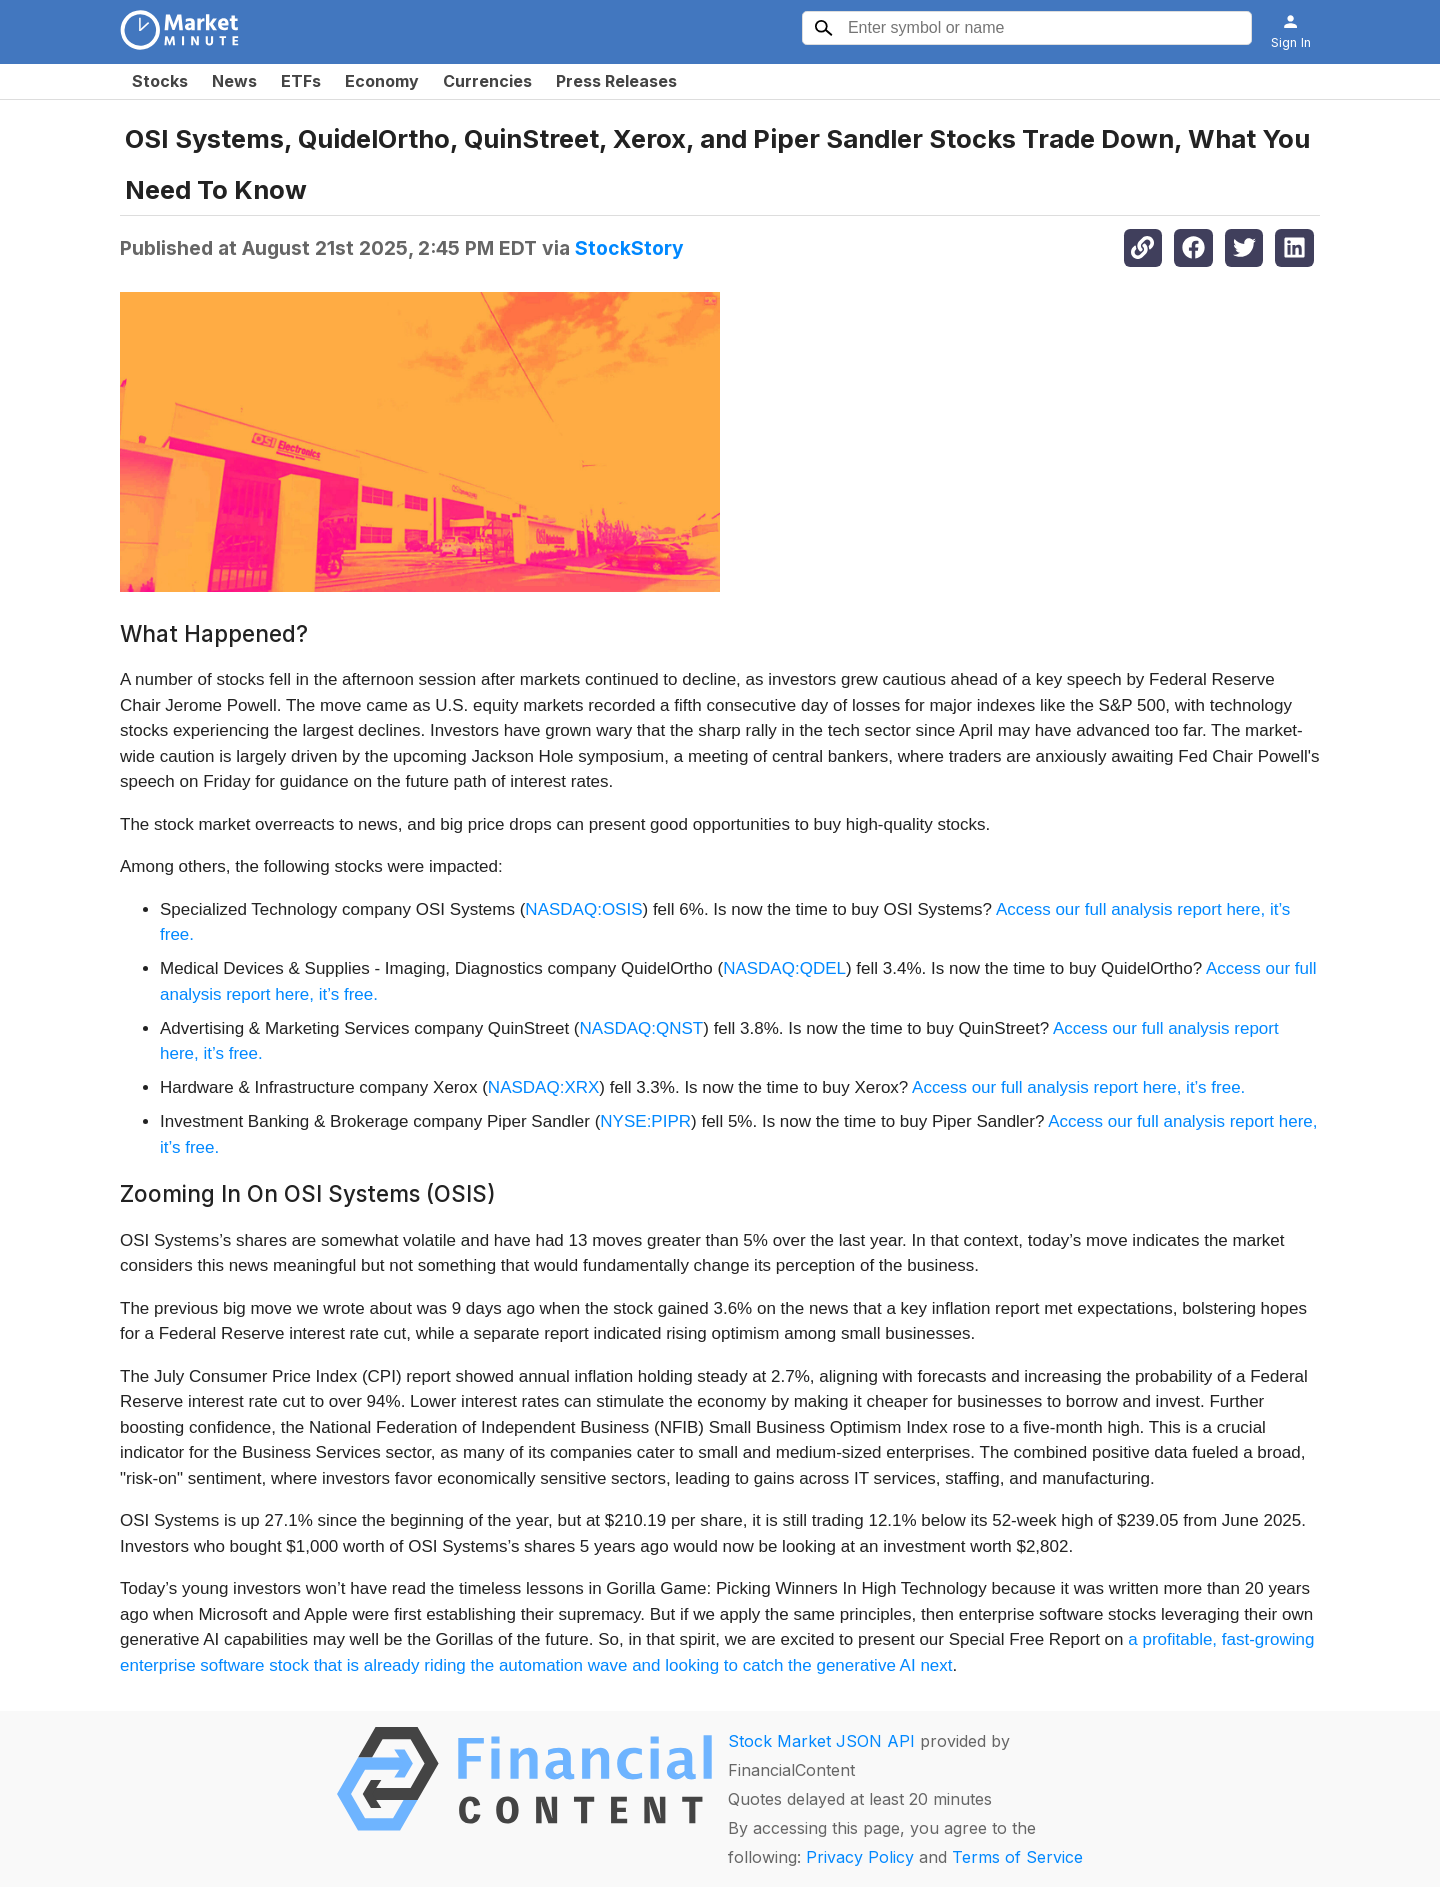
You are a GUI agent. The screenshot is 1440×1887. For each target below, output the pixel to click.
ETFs (301, 81)
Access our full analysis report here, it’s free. (1078, 1087)
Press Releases (616, 81)
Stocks (160, 81)
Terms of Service (1017, 1857)
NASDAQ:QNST (642, 1028)
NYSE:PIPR (645, 1121)
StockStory (629, 248)
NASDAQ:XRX (543, 1087)
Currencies (487, 81)
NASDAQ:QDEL (784, 968)
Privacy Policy (860, 1857)
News (234, 81)
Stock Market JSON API (821, 1741)
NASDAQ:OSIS (583, 909)
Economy (382, 81)
